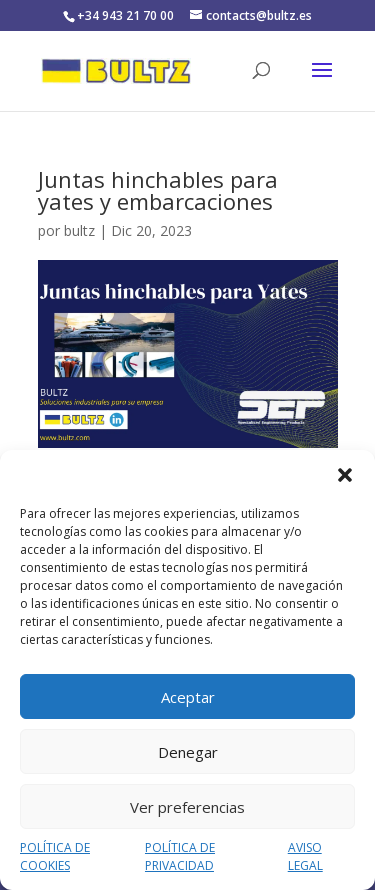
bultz (79, 230)
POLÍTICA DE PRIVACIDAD (180, 856)
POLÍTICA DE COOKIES (55, 856)
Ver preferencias (187, 807)
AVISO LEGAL (305, 856)
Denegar (188, 752)
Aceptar (188, 697)
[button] (345, 475)
